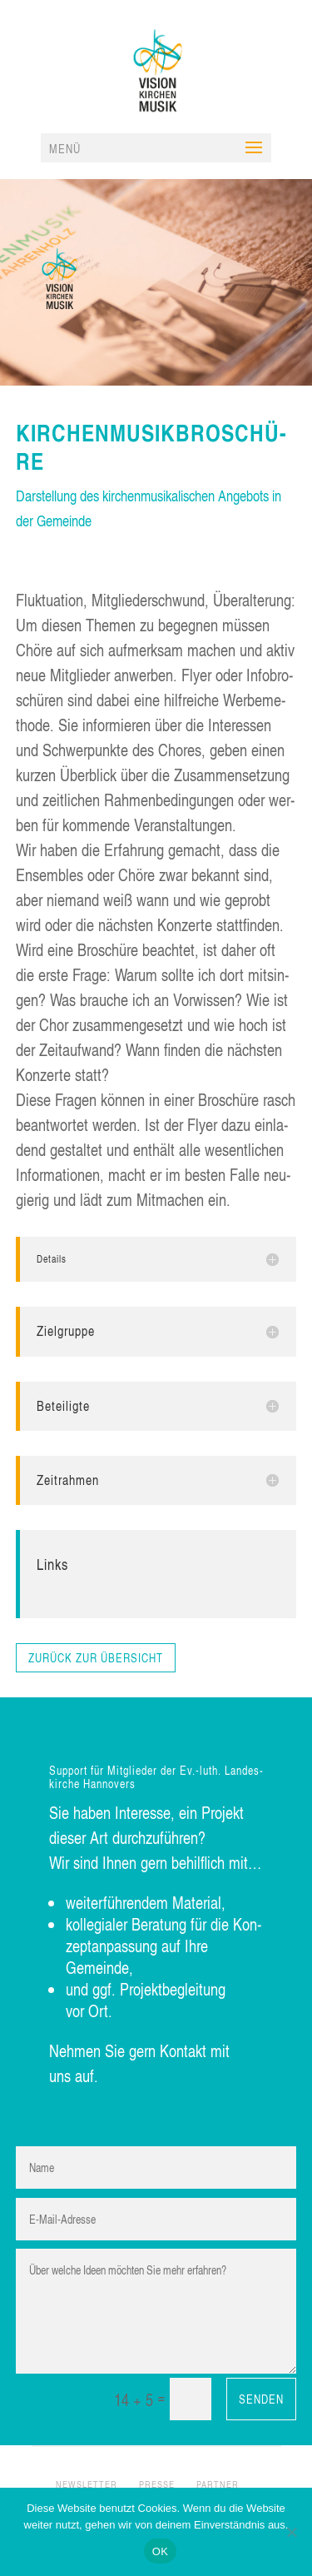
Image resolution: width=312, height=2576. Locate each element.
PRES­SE (157, 2484)
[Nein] (291, 2532)
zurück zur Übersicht (95, 1658)
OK (160, 2551)
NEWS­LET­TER (86, 2484)
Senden (261, 2399)
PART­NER (217, 2484)
